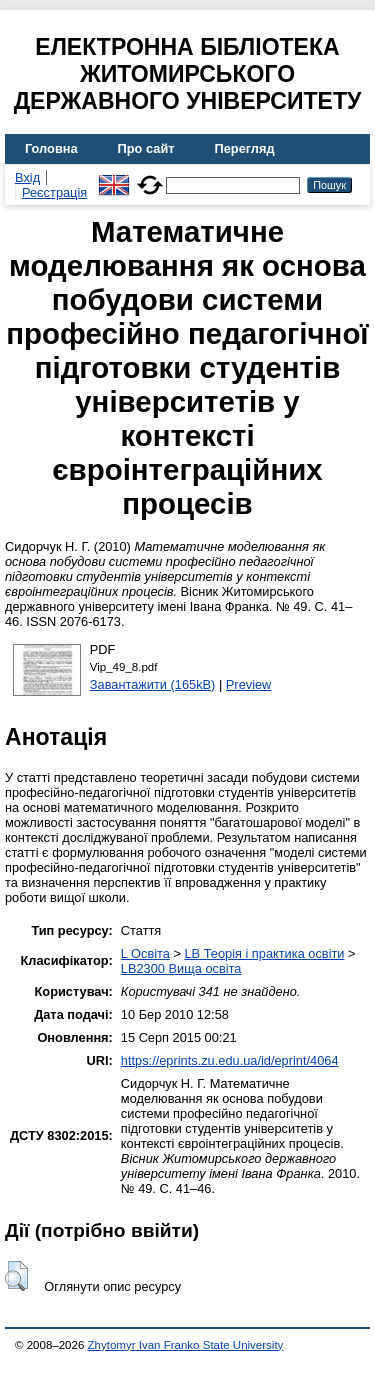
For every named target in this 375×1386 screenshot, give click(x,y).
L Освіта (145, 953)
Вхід (27, 177)
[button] (16, 1276)
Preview (249, 684)
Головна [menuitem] (51, 148)
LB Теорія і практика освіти (264, 953)
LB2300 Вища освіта (181, 968)
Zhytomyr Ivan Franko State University (186, 1345)
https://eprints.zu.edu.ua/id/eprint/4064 (230, 1060)
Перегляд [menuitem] (245, 148)
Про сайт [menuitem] (146, 148)
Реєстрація (54, 192)
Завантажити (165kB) (153, 684)
